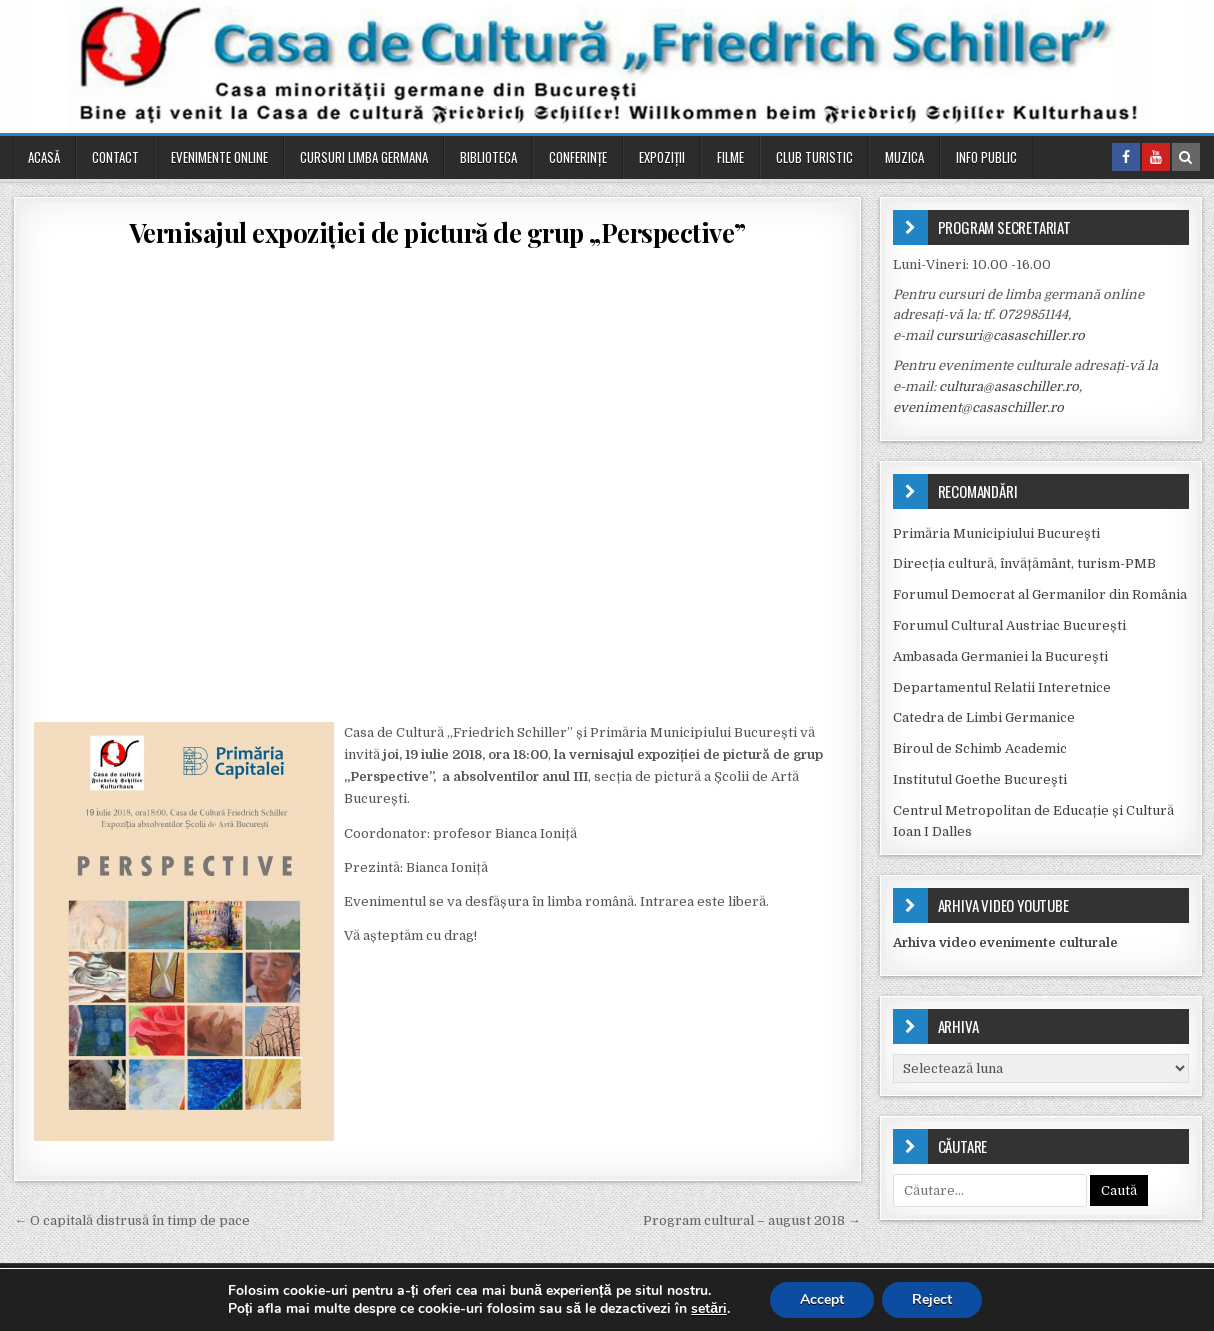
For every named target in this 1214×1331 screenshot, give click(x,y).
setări (709, 1309)
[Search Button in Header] (1186, 157)
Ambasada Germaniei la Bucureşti (1000, 656)
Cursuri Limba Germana (364, 157)
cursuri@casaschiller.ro (1010, 335)
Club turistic (814, 157)
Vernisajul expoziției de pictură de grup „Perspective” (437, 232)
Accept (822, 1299)
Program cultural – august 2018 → (752, 1220)
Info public (986, 157)
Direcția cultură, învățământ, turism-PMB (1024, 563)
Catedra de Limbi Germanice (984, 717)
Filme (730, 157)
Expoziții (662, 157)
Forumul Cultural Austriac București (1009, 625)
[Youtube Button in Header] (1156, 157)
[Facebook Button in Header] (1126, 157)
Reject (932, 1299)
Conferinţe (578, 157)
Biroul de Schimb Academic (980, 748)
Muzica (904, 157)
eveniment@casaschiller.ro (978, 407)
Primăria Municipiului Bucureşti (996, 533)
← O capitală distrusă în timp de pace (132, 1220)
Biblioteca (488, 157)
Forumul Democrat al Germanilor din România (1040, 594)
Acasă (44, 157)
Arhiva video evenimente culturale (1005, 942)
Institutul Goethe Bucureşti (980, 779)
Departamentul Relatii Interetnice (1002, 687)
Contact (115, 157)
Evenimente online (219, 157)
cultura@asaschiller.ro (1009, 386)
